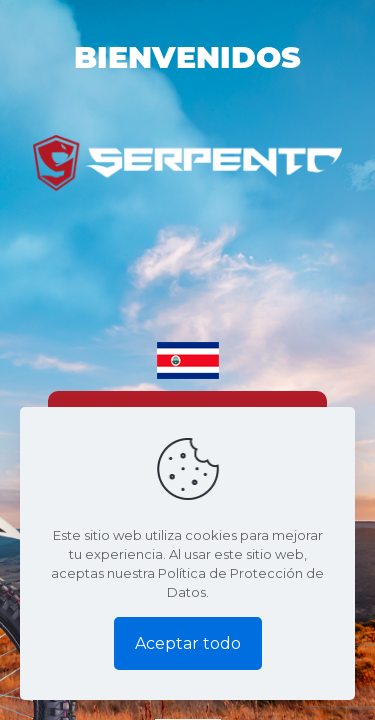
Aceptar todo (188, 643)
